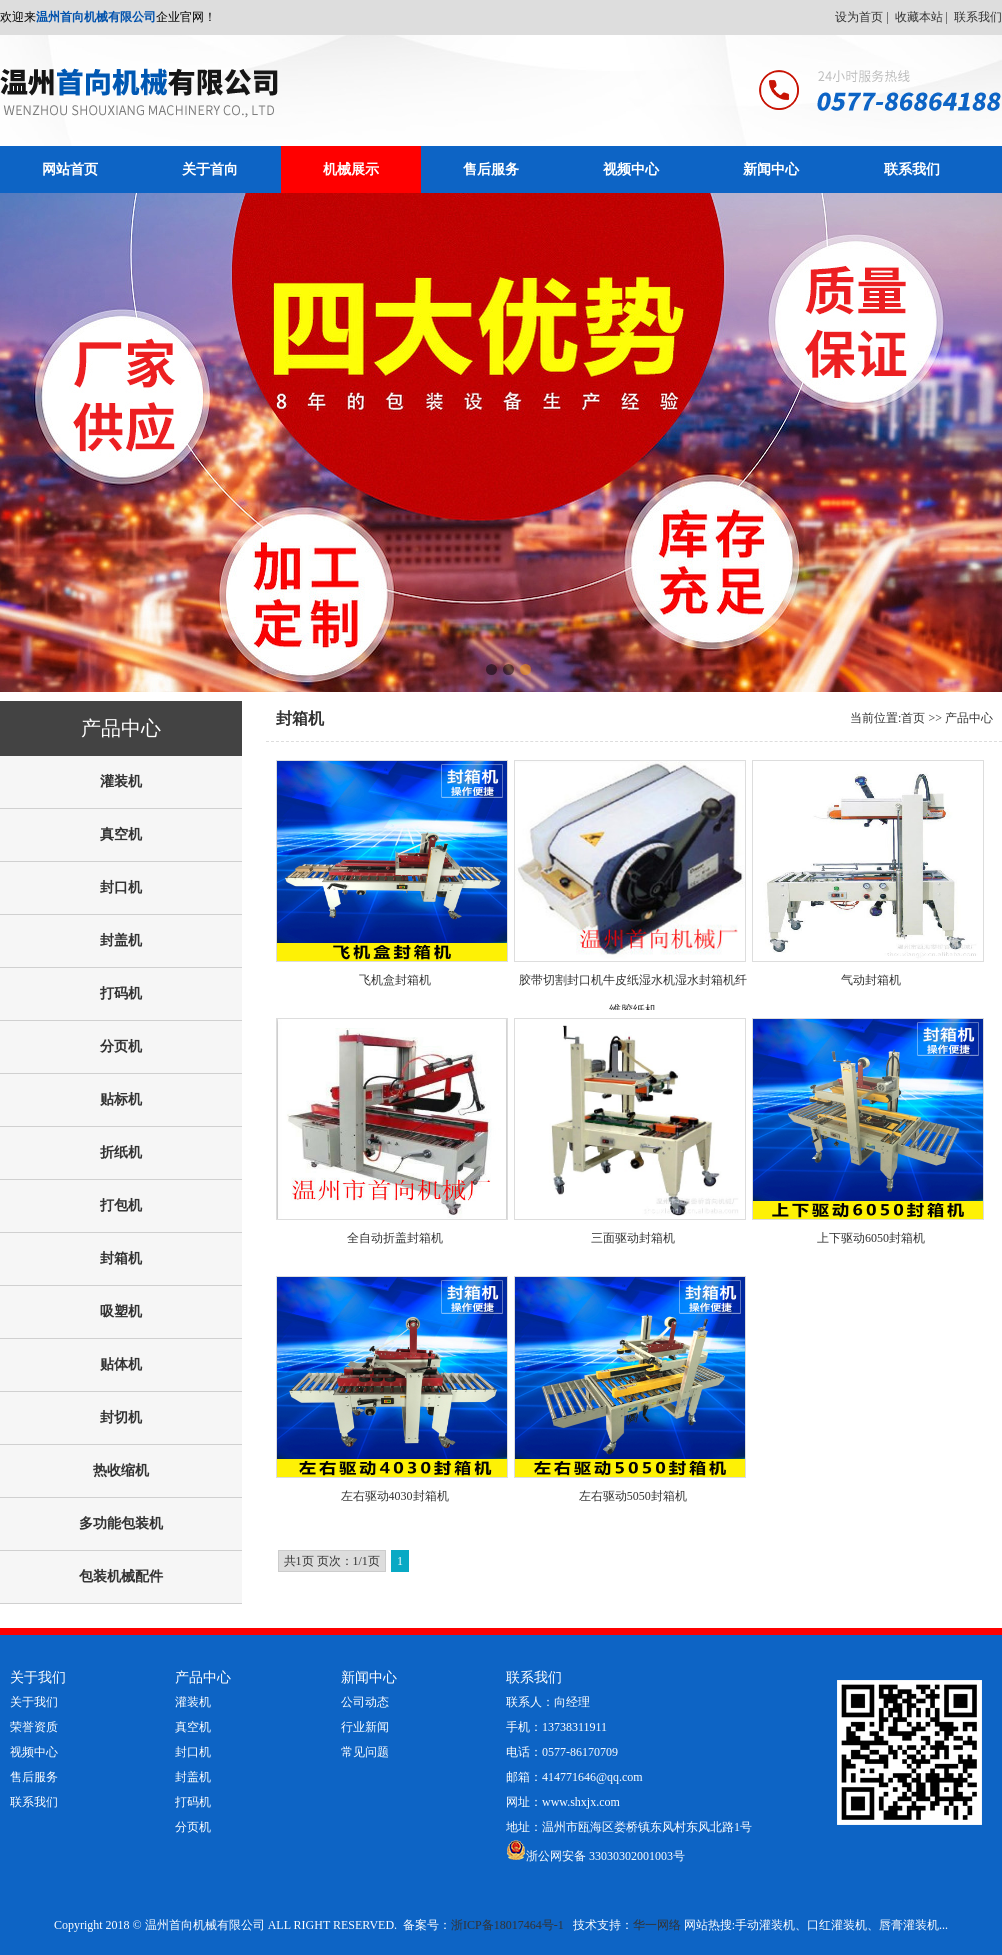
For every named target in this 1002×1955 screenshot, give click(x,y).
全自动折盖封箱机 (395, 1238)
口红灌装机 (837, 1925)
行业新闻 (365, 1727)
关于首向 (210, 169)
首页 (913, 718)
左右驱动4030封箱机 (395, 1496)
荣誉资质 (34, 1727)
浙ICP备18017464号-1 (507, 1925)
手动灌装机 (765, 1925)
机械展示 (351, 169)
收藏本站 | (923, 17)
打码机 (193, 1802)
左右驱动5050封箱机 (633, 1496)
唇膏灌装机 (909, 1925)
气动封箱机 (871, 980)
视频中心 (631, 169)
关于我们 (34, 1702)
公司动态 (365, 1702)
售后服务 (491, 169)
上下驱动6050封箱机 (871, 1238)
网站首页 (70, 169)
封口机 (193, 1752)
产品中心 (969, 718)
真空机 (193, 1727)
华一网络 (657, 1925)
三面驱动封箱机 (633, 1238)
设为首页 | (863, 17)
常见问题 (365, 1752)
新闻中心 (771, 169)
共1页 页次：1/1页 (332, 1561)
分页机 (193, 1827)
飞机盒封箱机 (395, 980)
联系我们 (978, 17)
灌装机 (193, 1702)
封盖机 (193, 1777)
